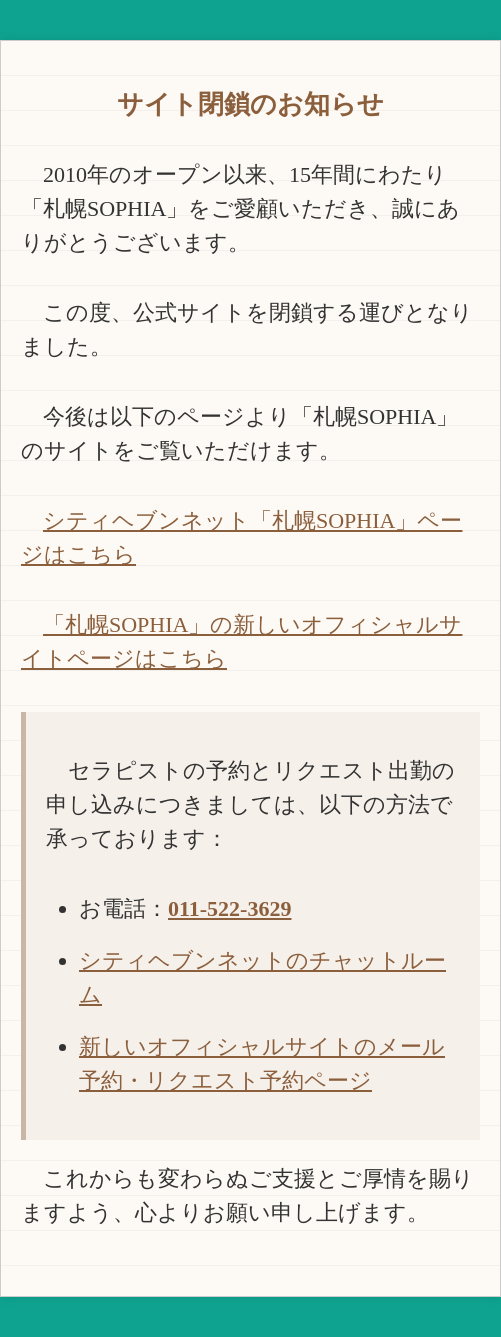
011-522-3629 (229, 908)
